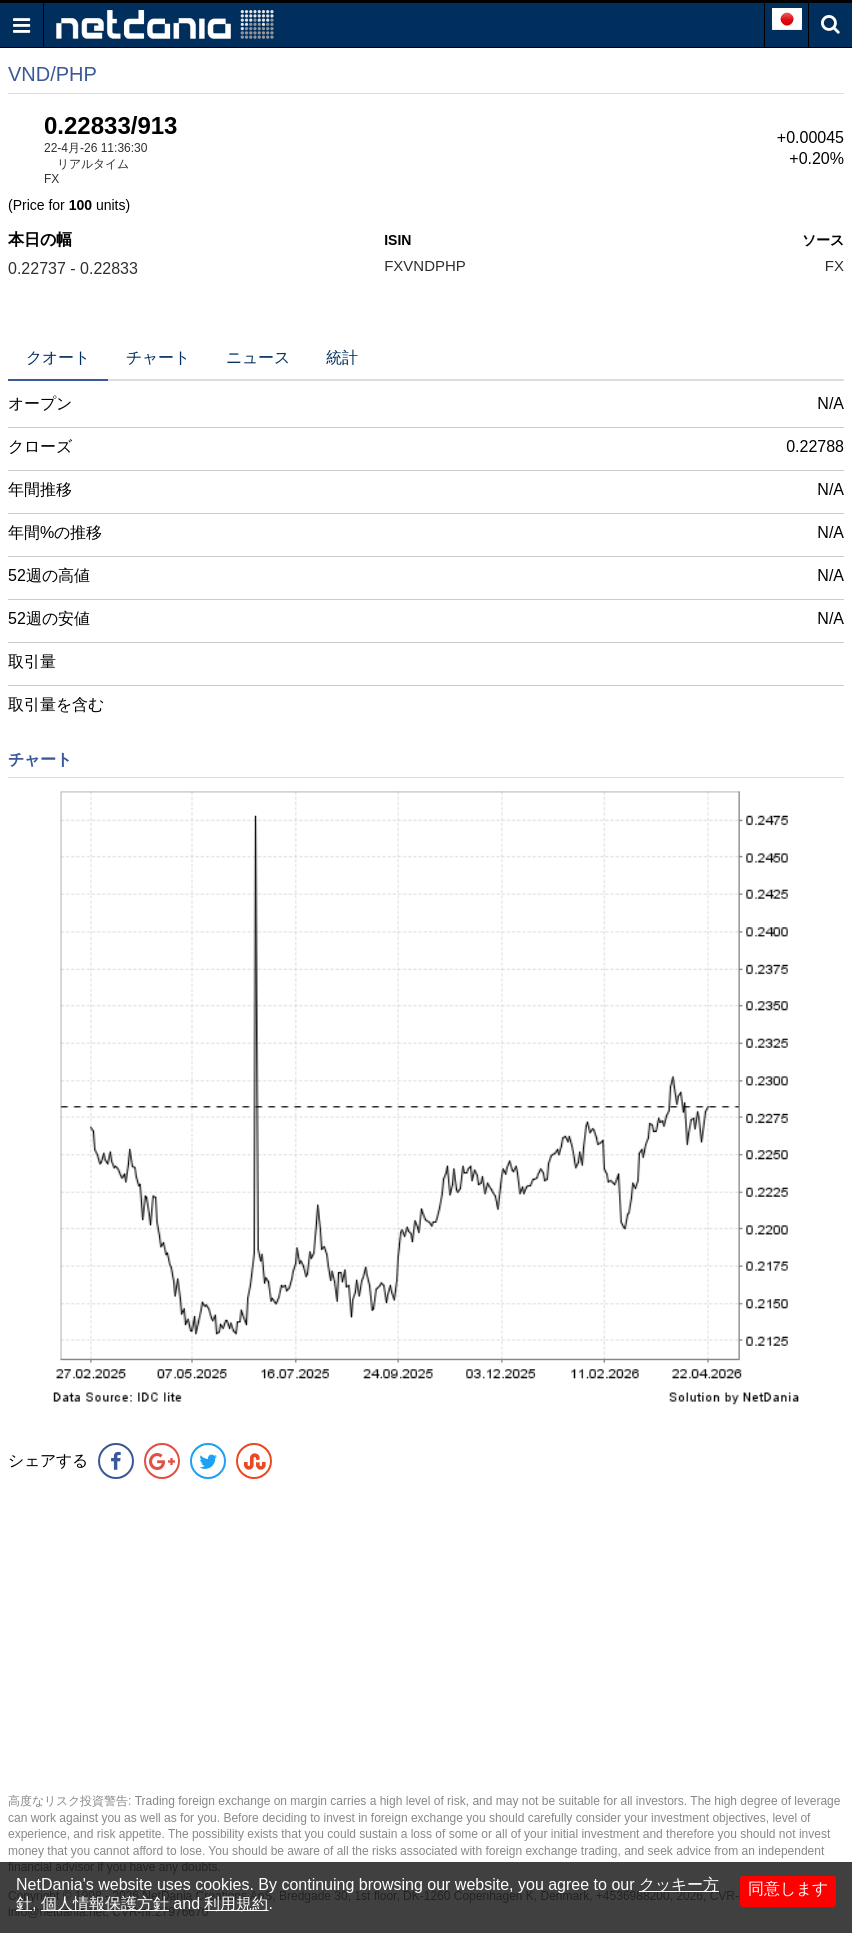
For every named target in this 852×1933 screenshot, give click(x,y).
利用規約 (236, 1903)
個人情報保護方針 (105, 1903)
